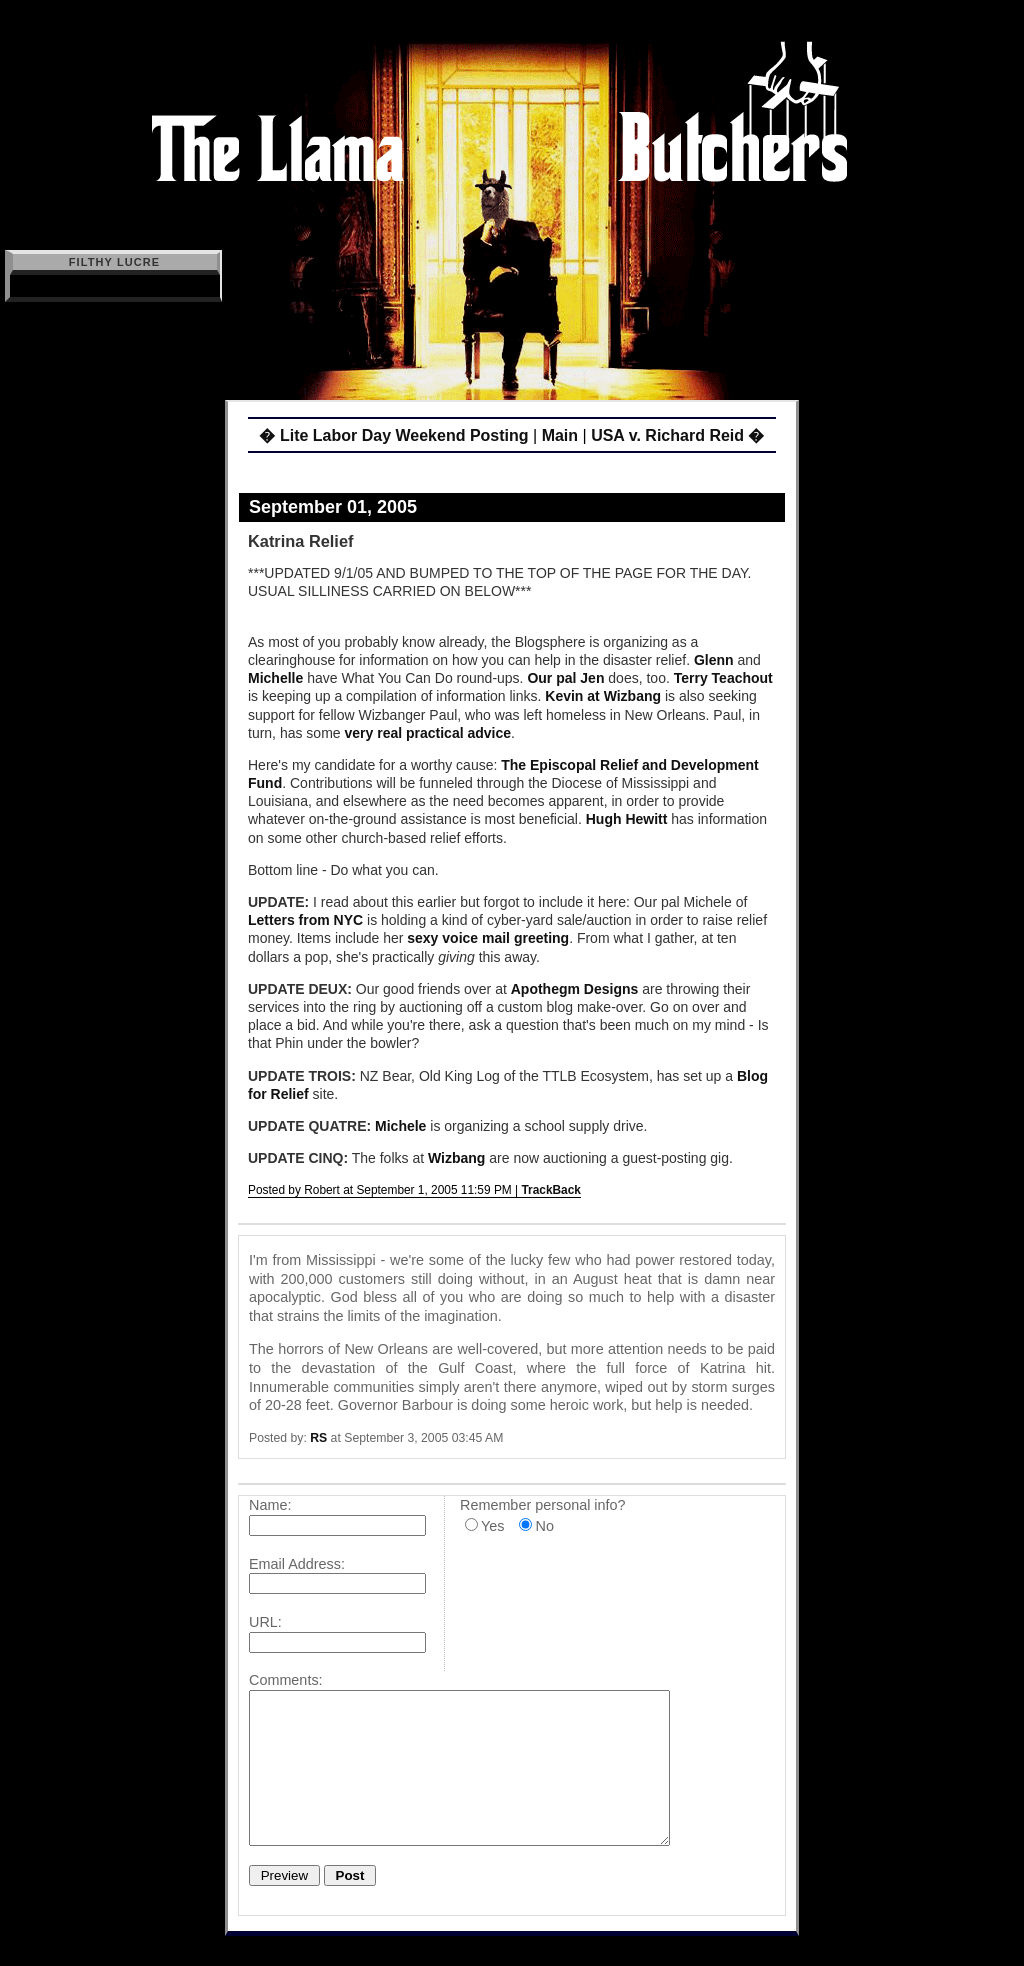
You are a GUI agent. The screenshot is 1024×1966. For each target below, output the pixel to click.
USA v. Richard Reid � (677, 435)
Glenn (714, 660)
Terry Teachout (723, 678)
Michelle (275, 678)
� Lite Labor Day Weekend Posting (393, 435)
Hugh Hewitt (627, 819)
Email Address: (297, 1564)
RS (318, 1438)
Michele (400, 1126)
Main (560, 435)
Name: (270, 1505)
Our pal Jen (565, 678)
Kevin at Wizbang (603, 696)
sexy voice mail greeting (488, 938)
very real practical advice (428, 733)
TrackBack (551, 1190)
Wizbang (456, 1158)
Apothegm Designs (575, 989)
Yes (492, 1526)
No (544, 1526)
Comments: (286, 1680)
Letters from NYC (305, 920)
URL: (265, 1622)
